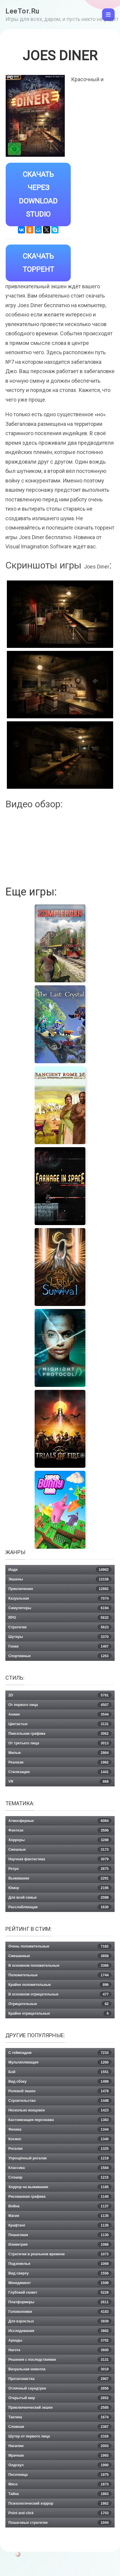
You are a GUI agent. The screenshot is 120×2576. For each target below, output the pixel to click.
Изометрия (60, 2244)
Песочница (60, 2474)
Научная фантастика (60, 1859)
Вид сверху (60, 2273)
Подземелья (60, 2263)
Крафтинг (60, 2225)
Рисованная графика (60, 2196)
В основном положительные (60, 1965)
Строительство (60, 2100)
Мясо (60, 2484)
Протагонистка (60, 2379)
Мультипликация (60, 2062)
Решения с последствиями (60, 2359)
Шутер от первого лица (60, 2436)
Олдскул (60, 2465)
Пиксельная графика (60, 1733)
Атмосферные (60, 1821)
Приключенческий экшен (60, 2407)
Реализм (60, 1762)
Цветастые (60, 1724)
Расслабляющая (60, 1907)
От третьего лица (60, 1743)
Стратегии (60, 1627)
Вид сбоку (60, 2081)
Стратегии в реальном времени (60, 2254)
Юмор (60, 1888)
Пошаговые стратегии (60, 2522)
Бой (60, 2072)
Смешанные (60, 1956)
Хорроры (60, 1840)
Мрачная (60, 2455)
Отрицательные (60, 2004)
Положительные (60, 1975)
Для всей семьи (60, 1897)
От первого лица (60, 1705)
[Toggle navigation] (108, 14)
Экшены (60, 1579)
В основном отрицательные (60, 1994)
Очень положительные (60, 1946)
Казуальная (60, 1598)
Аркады (60, 2340)
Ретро (60, 1868)
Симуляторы (60, 1608)
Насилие (60, 2446)
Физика (60, 2129)
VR (60, 1781)
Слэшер (60, 2177)
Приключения (60, 1589)
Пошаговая (60, 2235)
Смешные (60, 1849)
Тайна (60, 2494)
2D (60, 1695)
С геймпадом (60, 2052)
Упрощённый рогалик (60, 2158)
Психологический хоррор (60, 2503)
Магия (60, 2215)
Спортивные (60, 1656)
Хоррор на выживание (60, 2187)
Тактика (60, 2417)
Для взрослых (60, 2321)
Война (60, 2206)
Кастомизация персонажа (60, 2120)
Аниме (60, 1714)
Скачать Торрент (38, 263)
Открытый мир (60, 2398)
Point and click (60, 2513)
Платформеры (60, 2302)
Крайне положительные (60, 1984)
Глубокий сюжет (60, 2292)
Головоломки (60, 2311)
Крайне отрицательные (60, 2013)
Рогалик (60, 2148)
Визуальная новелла (60, 2369)
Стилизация (60, 1772)
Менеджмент (60, 2283)
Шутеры (60, 1637)
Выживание (60, 1878)
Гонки (60, 1646)
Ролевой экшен (60, 2091)
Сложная (60, 2426)
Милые (60, 1752)
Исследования (60, 2331)
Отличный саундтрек (60, 2388)
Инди (60, 1569)
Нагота (60, 2350)
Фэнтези (60, 1830)
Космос (60, 2139)
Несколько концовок (60, 2110)
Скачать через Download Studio (38, 194)
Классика (60, 2168)
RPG (60, 1617)
